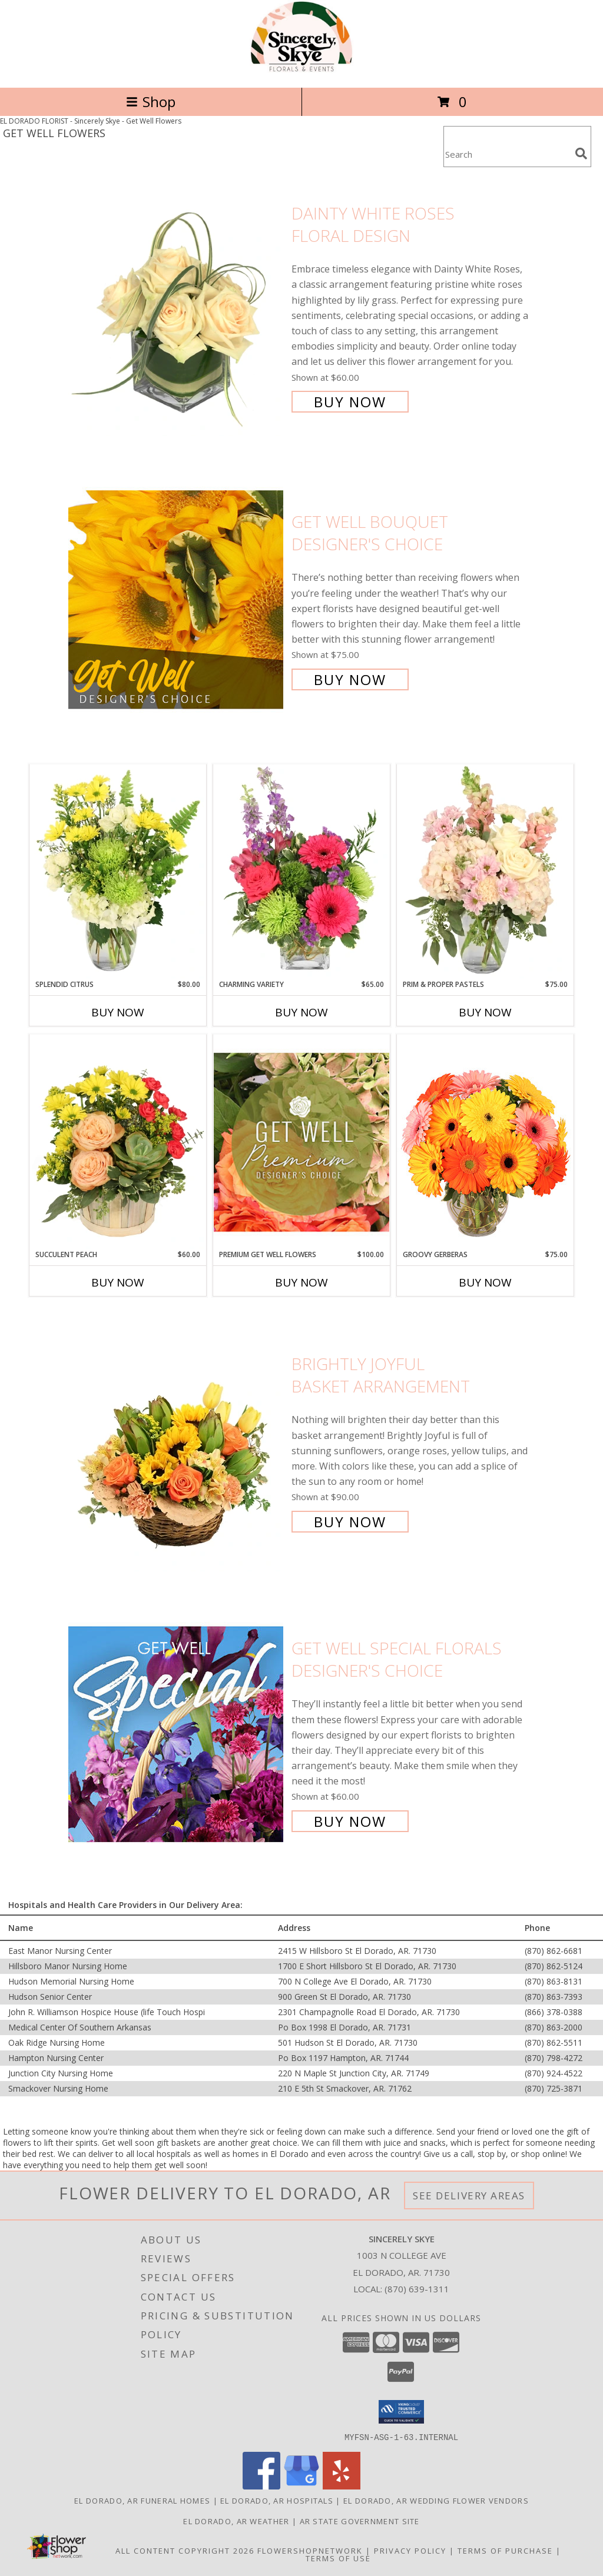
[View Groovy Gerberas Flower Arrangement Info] (485, 1142)
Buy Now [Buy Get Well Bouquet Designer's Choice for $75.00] (350, 679)
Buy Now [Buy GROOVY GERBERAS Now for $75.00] (485, 1282)
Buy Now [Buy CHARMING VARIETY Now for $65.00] (301, 1012)
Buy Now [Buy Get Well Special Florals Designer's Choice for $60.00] (350, 1821)
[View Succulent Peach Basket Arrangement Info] (117, 1142)
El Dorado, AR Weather (236, 2520)
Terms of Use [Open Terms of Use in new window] (338, 2557)
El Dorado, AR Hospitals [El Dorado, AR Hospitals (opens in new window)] (276, 2500)
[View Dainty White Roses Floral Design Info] (177, 306)
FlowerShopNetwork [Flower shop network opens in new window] (310, 2550)
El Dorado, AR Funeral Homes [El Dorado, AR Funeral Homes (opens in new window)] (142, 2500)
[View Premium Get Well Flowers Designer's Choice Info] (301, 1142)
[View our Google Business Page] (301, 2485)
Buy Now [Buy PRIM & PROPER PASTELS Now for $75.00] (485, 1012)
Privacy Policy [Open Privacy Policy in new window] (410, 2550)
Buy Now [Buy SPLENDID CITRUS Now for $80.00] (117, 1012)
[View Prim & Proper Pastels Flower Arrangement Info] (485, 872)
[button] (401, 2412)
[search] (581, 153)
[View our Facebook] (261, 2485)
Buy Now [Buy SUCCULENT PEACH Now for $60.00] (117, 1282)
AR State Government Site (360, 2520)
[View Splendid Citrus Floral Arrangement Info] (117, 872)
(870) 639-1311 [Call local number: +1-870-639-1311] (417, 2289)
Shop (150, 101)
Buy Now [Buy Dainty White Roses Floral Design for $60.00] (350, 401)
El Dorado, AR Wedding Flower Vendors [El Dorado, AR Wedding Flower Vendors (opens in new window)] (436, 2500)
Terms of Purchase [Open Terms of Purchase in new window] (505, 2550)
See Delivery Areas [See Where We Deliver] (469, 2195)
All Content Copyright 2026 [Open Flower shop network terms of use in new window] (184, 2550)
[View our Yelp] (341, 2485)
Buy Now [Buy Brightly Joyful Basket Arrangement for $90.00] (350, 1521)
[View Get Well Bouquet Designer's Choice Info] (177, 599)
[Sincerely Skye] (301, 70)
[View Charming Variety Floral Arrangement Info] (301, 872)
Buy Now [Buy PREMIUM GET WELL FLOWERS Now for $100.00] (301, 1282)
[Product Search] (507, 154)
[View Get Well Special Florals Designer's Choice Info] (177, 1733)
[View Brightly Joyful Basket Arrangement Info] (177, 1441)
